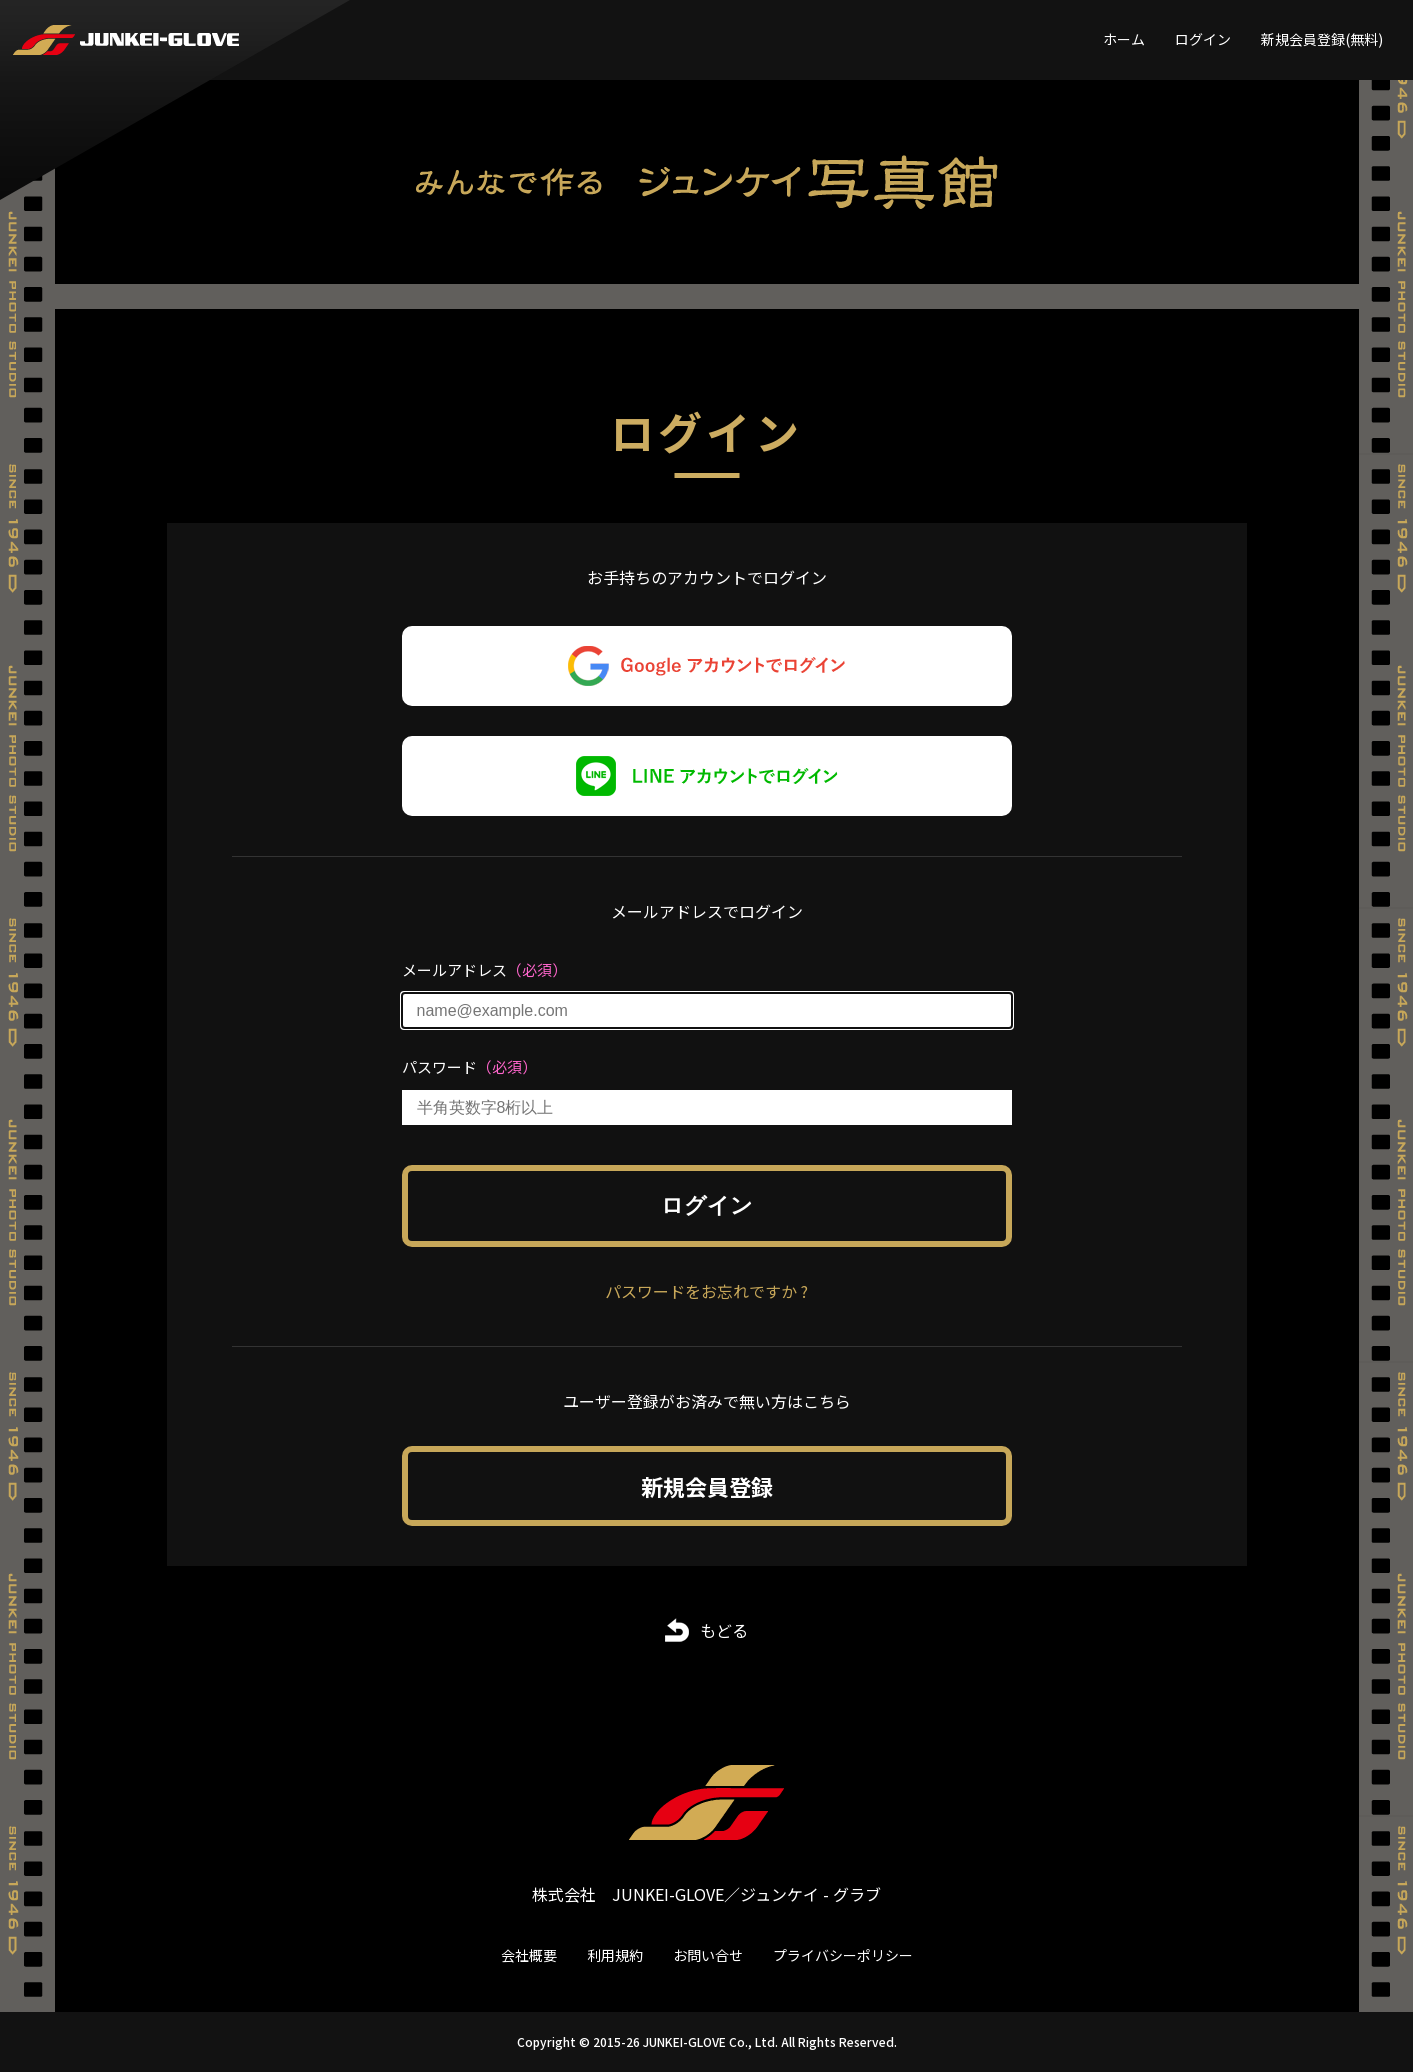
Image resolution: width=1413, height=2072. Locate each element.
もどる (724, 1630)
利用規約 (615, 1955)
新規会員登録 (707, 1486)
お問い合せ (708, 1955)
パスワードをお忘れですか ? (706, 1291)
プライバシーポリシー (843, 1955)
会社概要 (529, 1955)
